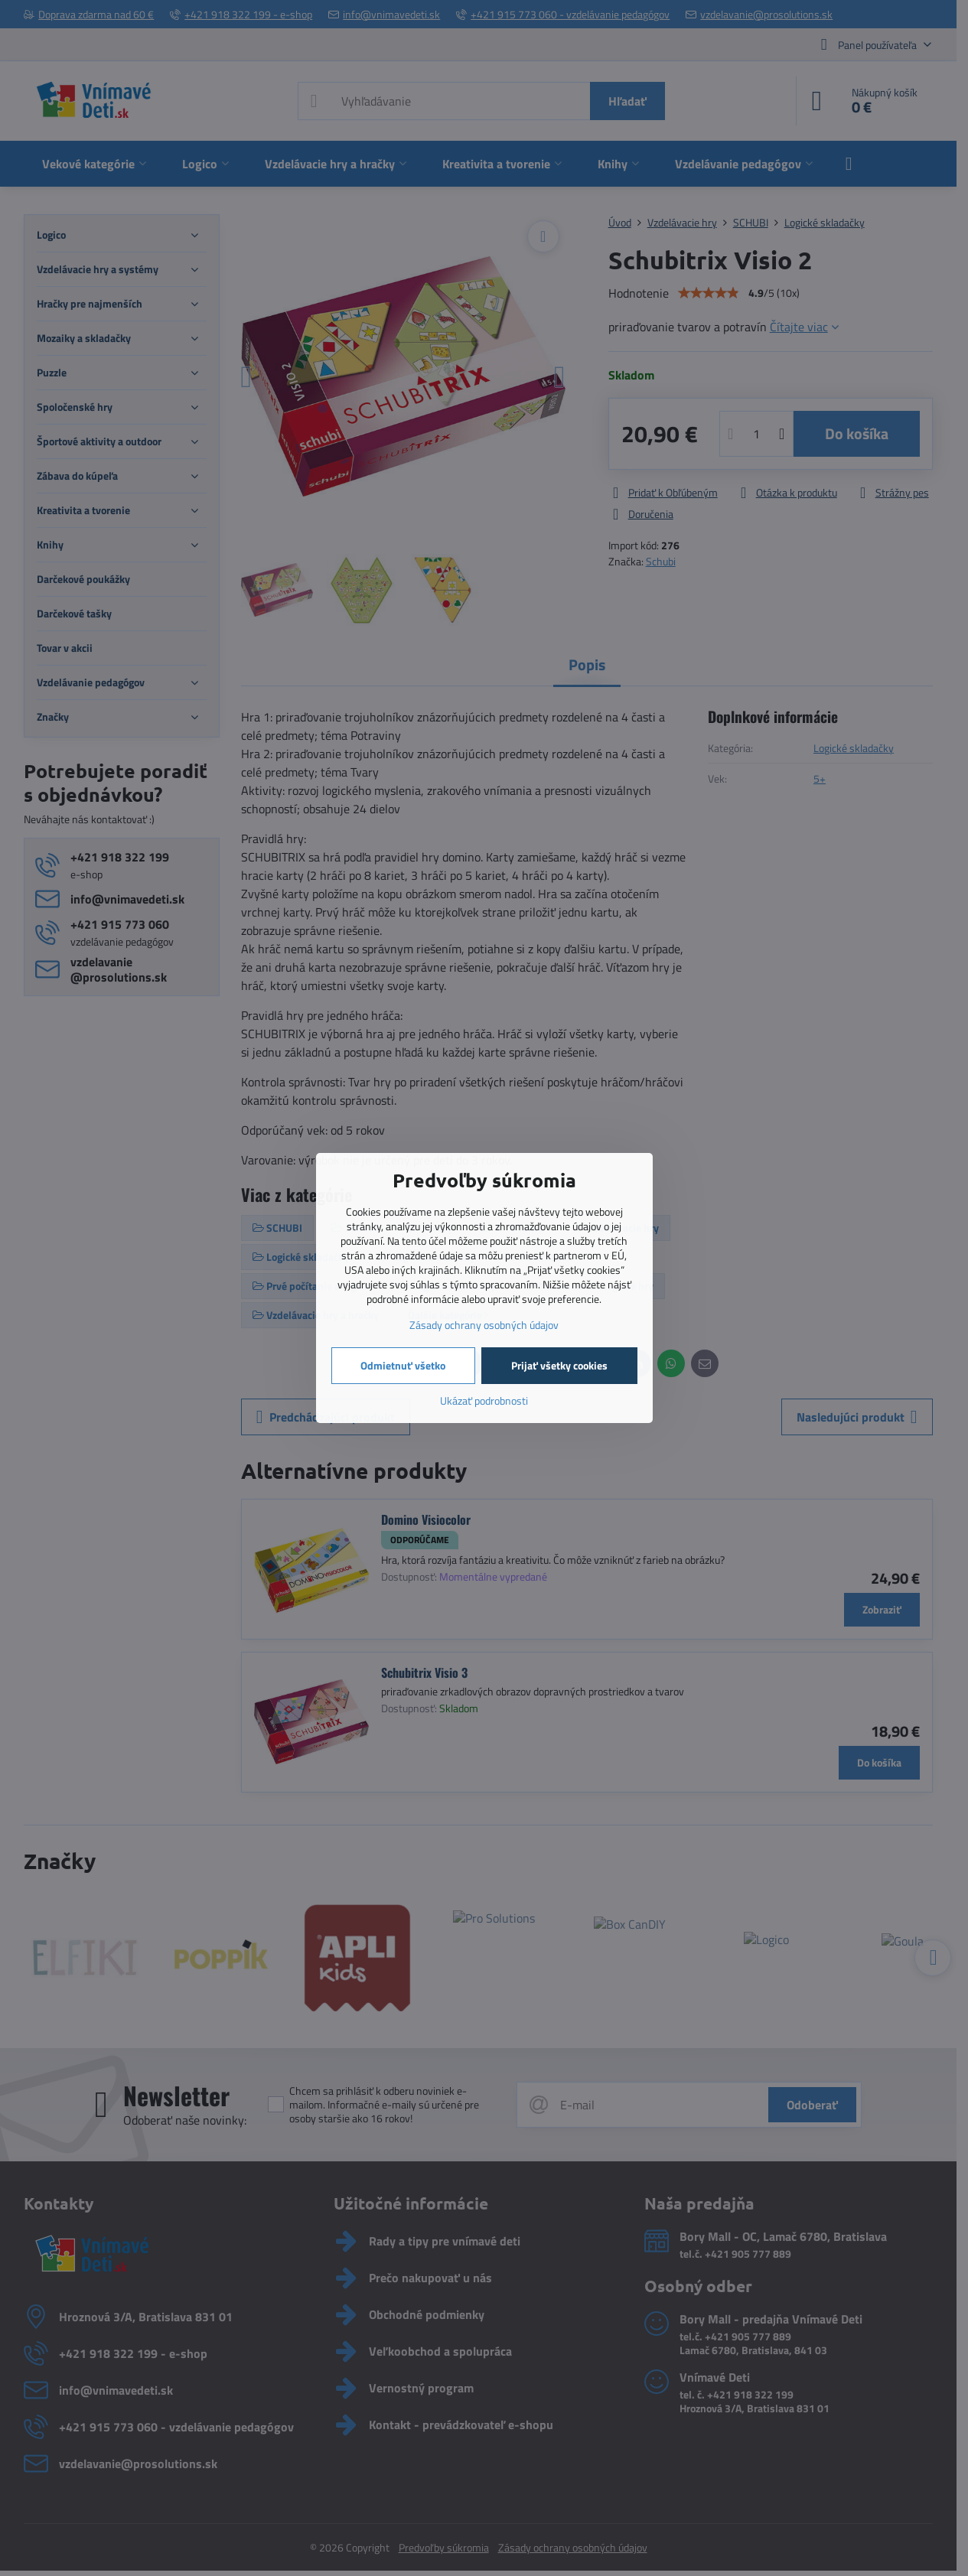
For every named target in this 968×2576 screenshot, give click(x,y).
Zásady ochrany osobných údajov (484, 1325)
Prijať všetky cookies (559, 1365)
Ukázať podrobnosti (484, 1400)
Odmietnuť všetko (402, 1365)
